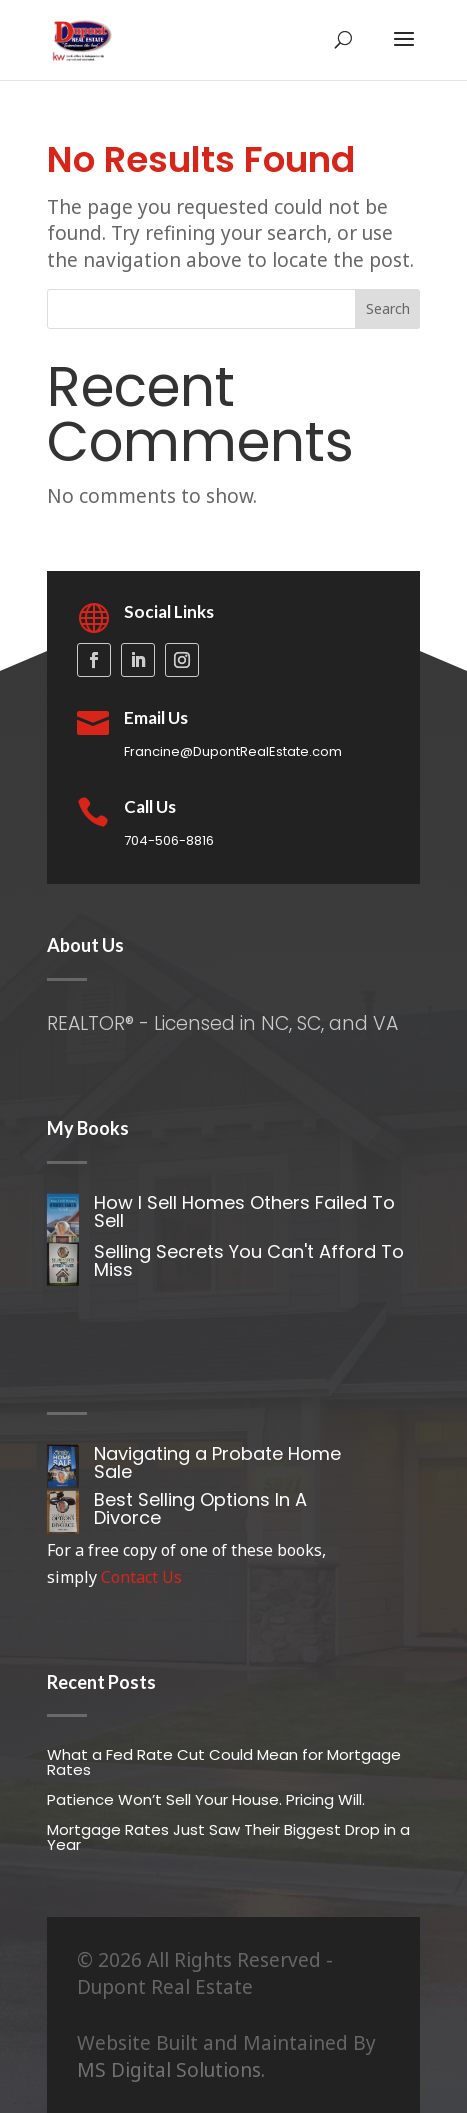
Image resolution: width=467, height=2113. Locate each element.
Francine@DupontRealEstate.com (233, 751)
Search (388, 308)
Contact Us (141, 1577)
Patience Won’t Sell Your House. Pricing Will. (206, 1799)
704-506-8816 (169, 840)
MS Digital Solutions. (171, 2070)
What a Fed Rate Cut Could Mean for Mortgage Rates (224, 1762)
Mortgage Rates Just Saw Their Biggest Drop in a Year (228, 1837)
